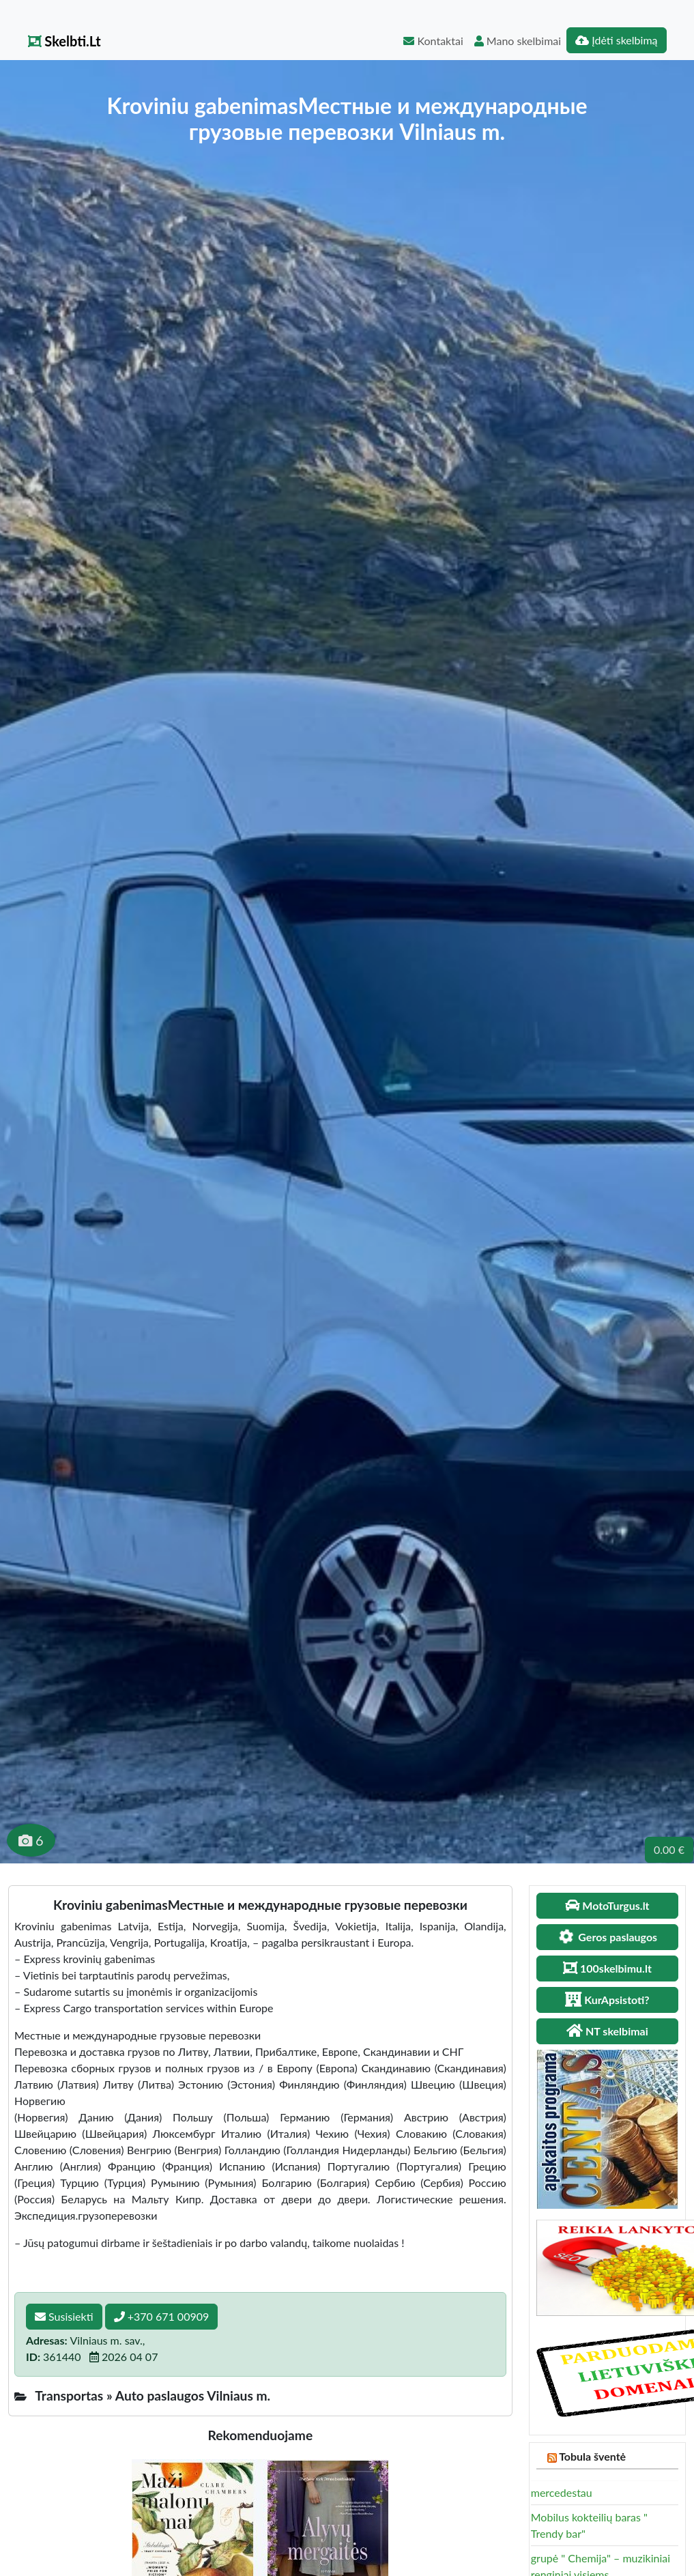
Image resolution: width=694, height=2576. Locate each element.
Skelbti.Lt (64, 41)
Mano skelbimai (517, 40)
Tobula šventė (592, 2456)
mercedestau (561, 2492)
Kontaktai (433, 40)
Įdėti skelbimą (616, 39)
